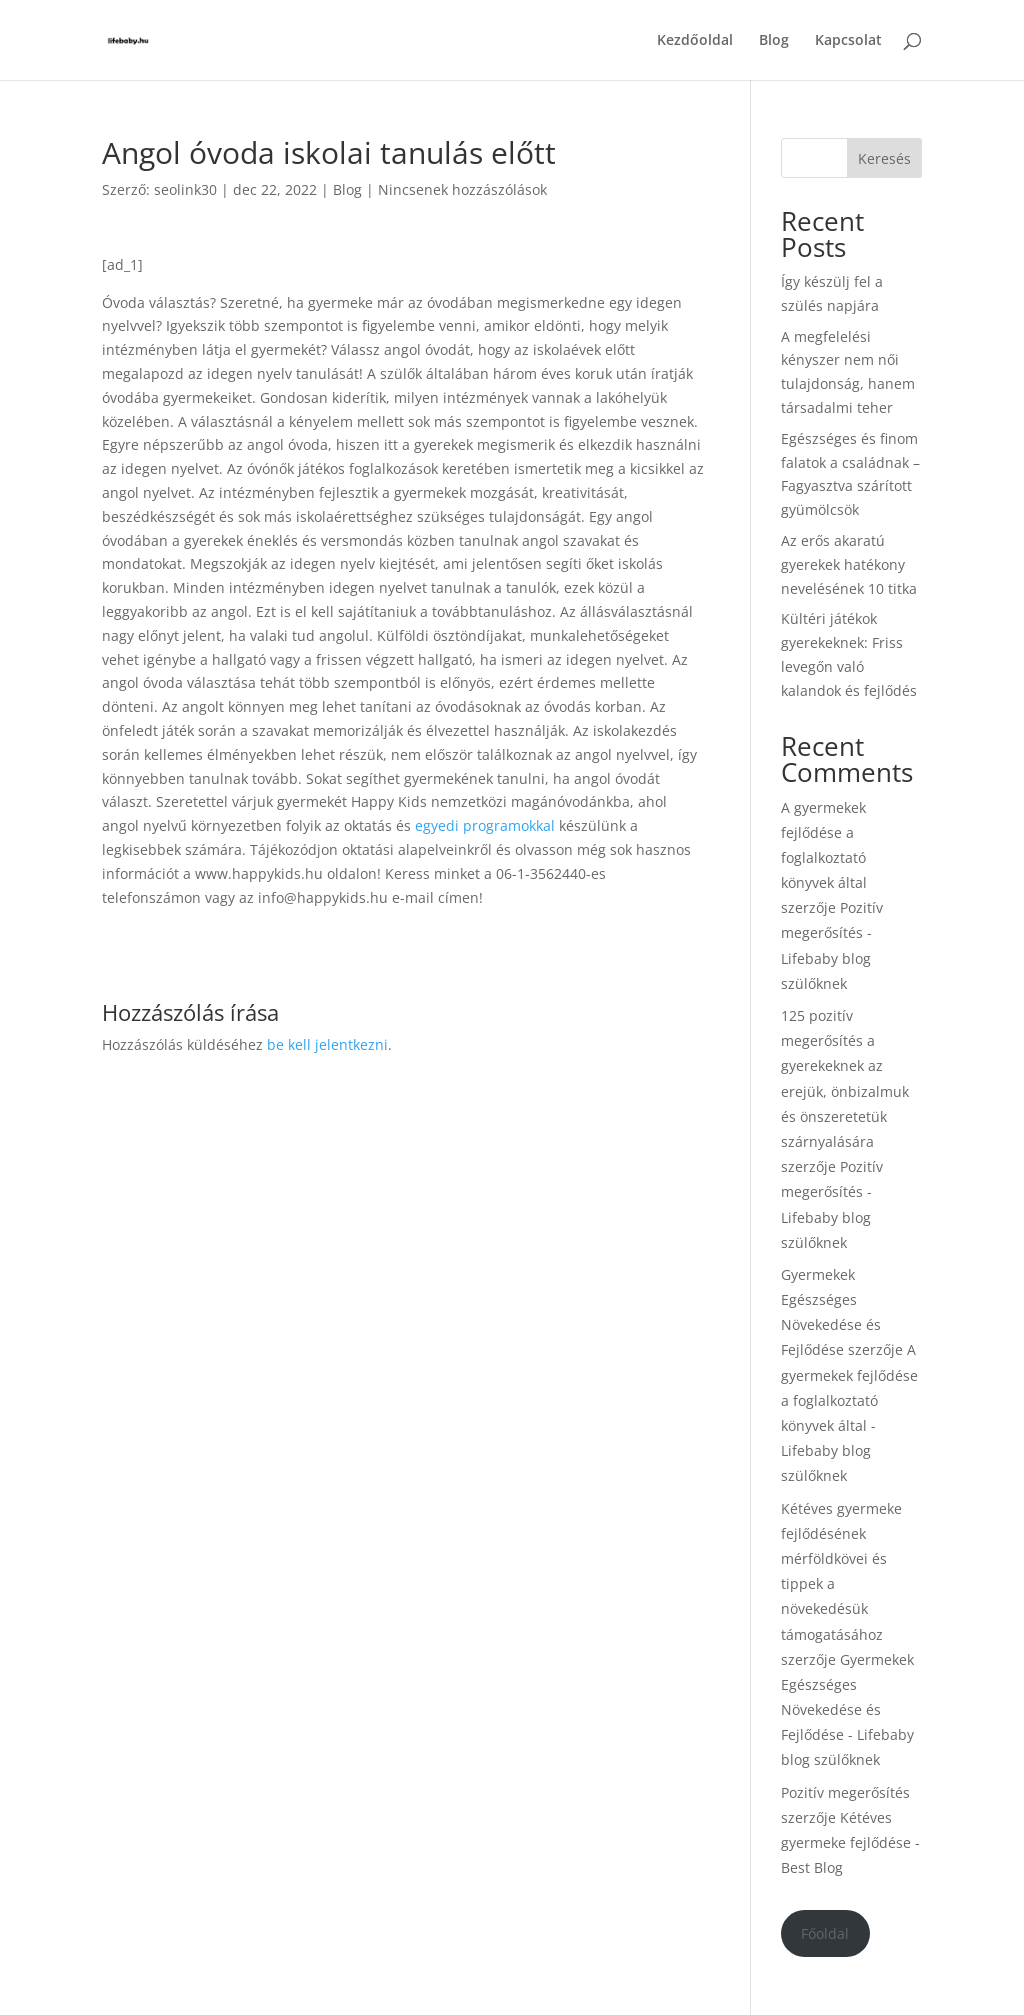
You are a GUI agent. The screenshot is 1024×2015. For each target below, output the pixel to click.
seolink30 (185, 189)
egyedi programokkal (483, 825)
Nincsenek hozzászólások (462, 189)
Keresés (884, 158)
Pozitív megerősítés (845, 1792)
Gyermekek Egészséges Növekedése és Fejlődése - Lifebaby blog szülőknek (847, 1710)
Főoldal (825, 1933)
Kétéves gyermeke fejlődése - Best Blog (850, 1842)
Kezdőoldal (695, 41)
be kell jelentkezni (327, 1044)
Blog (774, 41)
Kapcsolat (848, 41)
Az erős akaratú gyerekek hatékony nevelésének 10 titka (849, 564)
